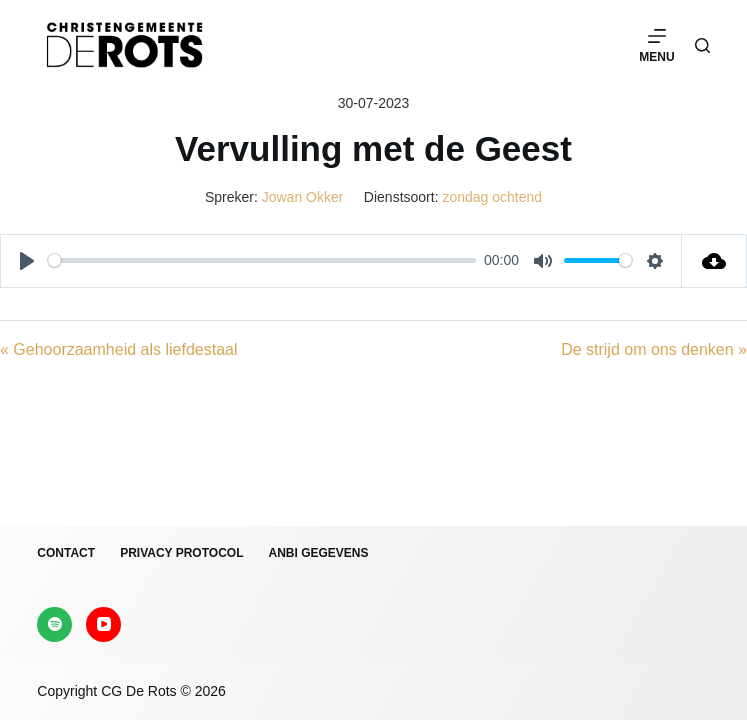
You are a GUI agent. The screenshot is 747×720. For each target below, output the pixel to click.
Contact (66, 553)
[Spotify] (54, 624)
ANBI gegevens (318, 553)
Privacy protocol (181, 553)
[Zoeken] (702, 45)
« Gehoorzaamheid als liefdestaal (118, 349)
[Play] (27, 261)
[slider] (262, 260)
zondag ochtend (492, 197)
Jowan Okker (303, 197)
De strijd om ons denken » (654, 349)
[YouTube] (103, 624)
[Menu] (656, 45)
